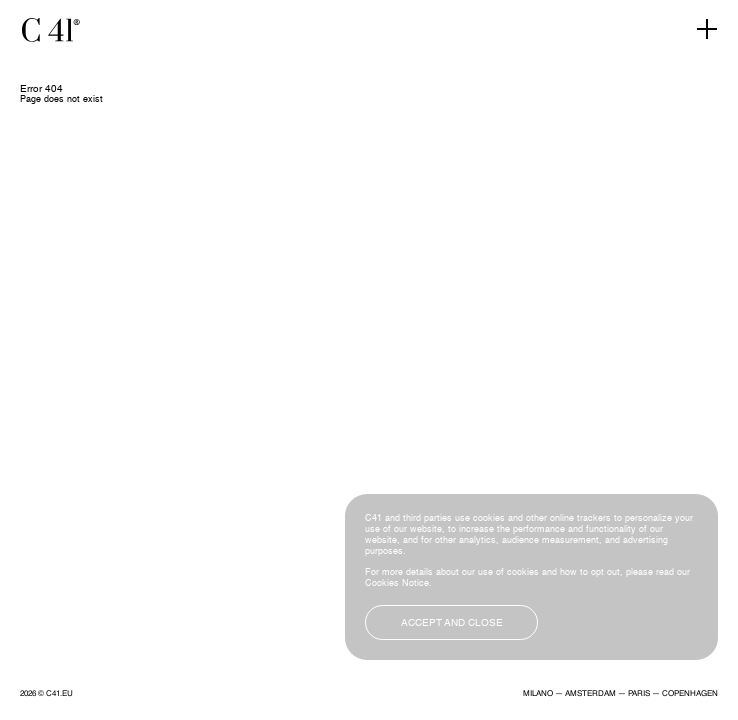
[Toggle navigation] (707, 30)
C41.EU (59, 694)
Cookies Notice (397, 583)
